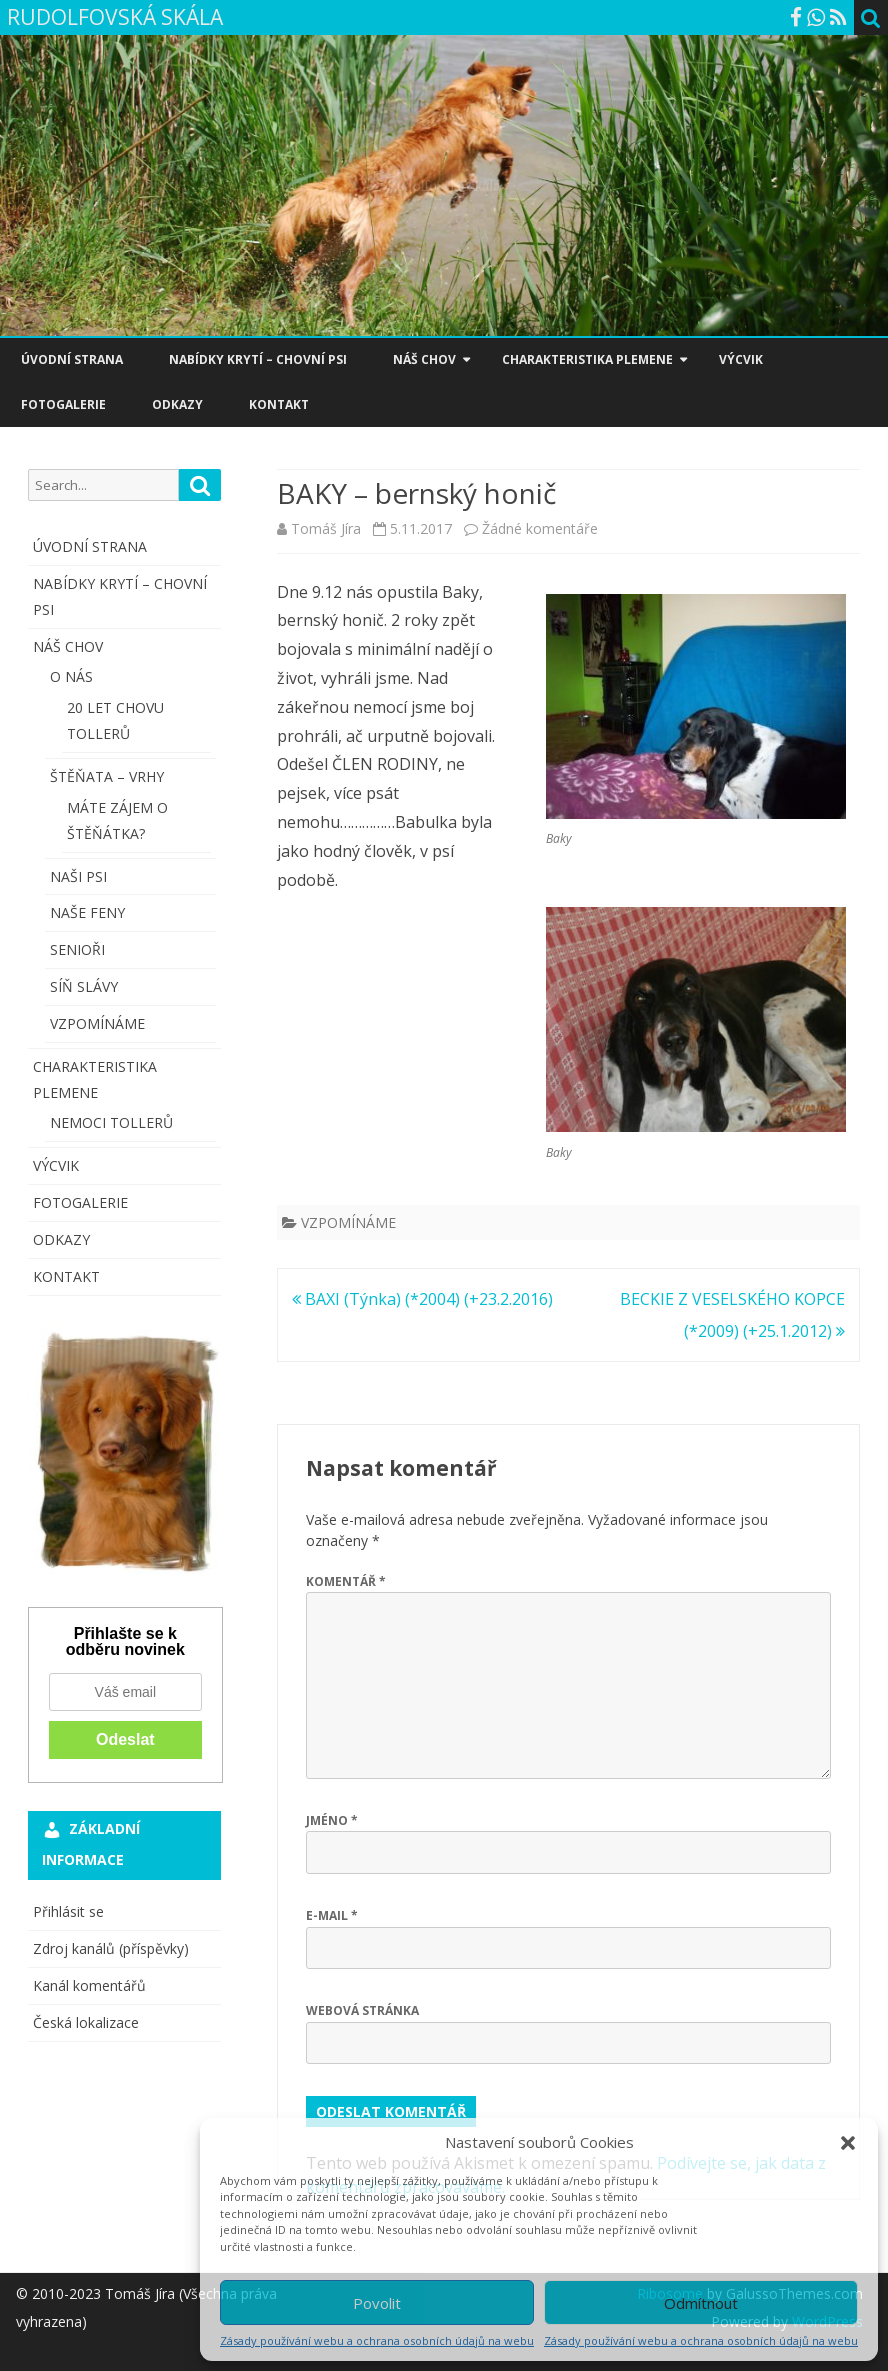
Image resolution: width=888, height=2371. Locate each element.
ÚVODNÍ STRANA (72, 359)
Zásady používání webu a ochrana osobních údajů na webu (377, 2340)
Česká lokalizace (86, 2022)
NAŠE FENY (87, 912)
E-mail (332, 1915)
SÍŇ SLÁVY (84, 986)
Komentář (346, 1581)
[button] (848, 2143)
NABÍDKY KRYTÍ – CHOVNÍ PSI (258, 359)
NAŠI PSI (78, 876)
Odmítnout (701, 2303)
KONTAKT (279, 404)
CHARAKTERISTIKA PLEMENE (587, 359)
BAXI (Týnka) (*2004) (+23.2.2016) (422, 1299)
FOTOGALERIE (63, 404)
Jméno (332, 1820)
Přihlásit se (68, 1911)
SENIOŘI (77, 949)
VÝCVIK (741, 359)
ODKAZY (177, 404)
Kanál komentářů (89, 1985)
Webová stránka (362, 2010)
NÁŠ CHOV (424, 359)
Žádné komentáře (540, 528)
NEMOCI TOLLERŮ (111, 1122)
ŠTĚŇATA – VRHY (107, 776)
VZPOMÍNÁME (348, 1222)
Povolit (377, 2303)
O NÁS (71, 676)
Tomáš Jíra (326, 528)
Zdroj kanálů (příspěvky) (111, 1948)
